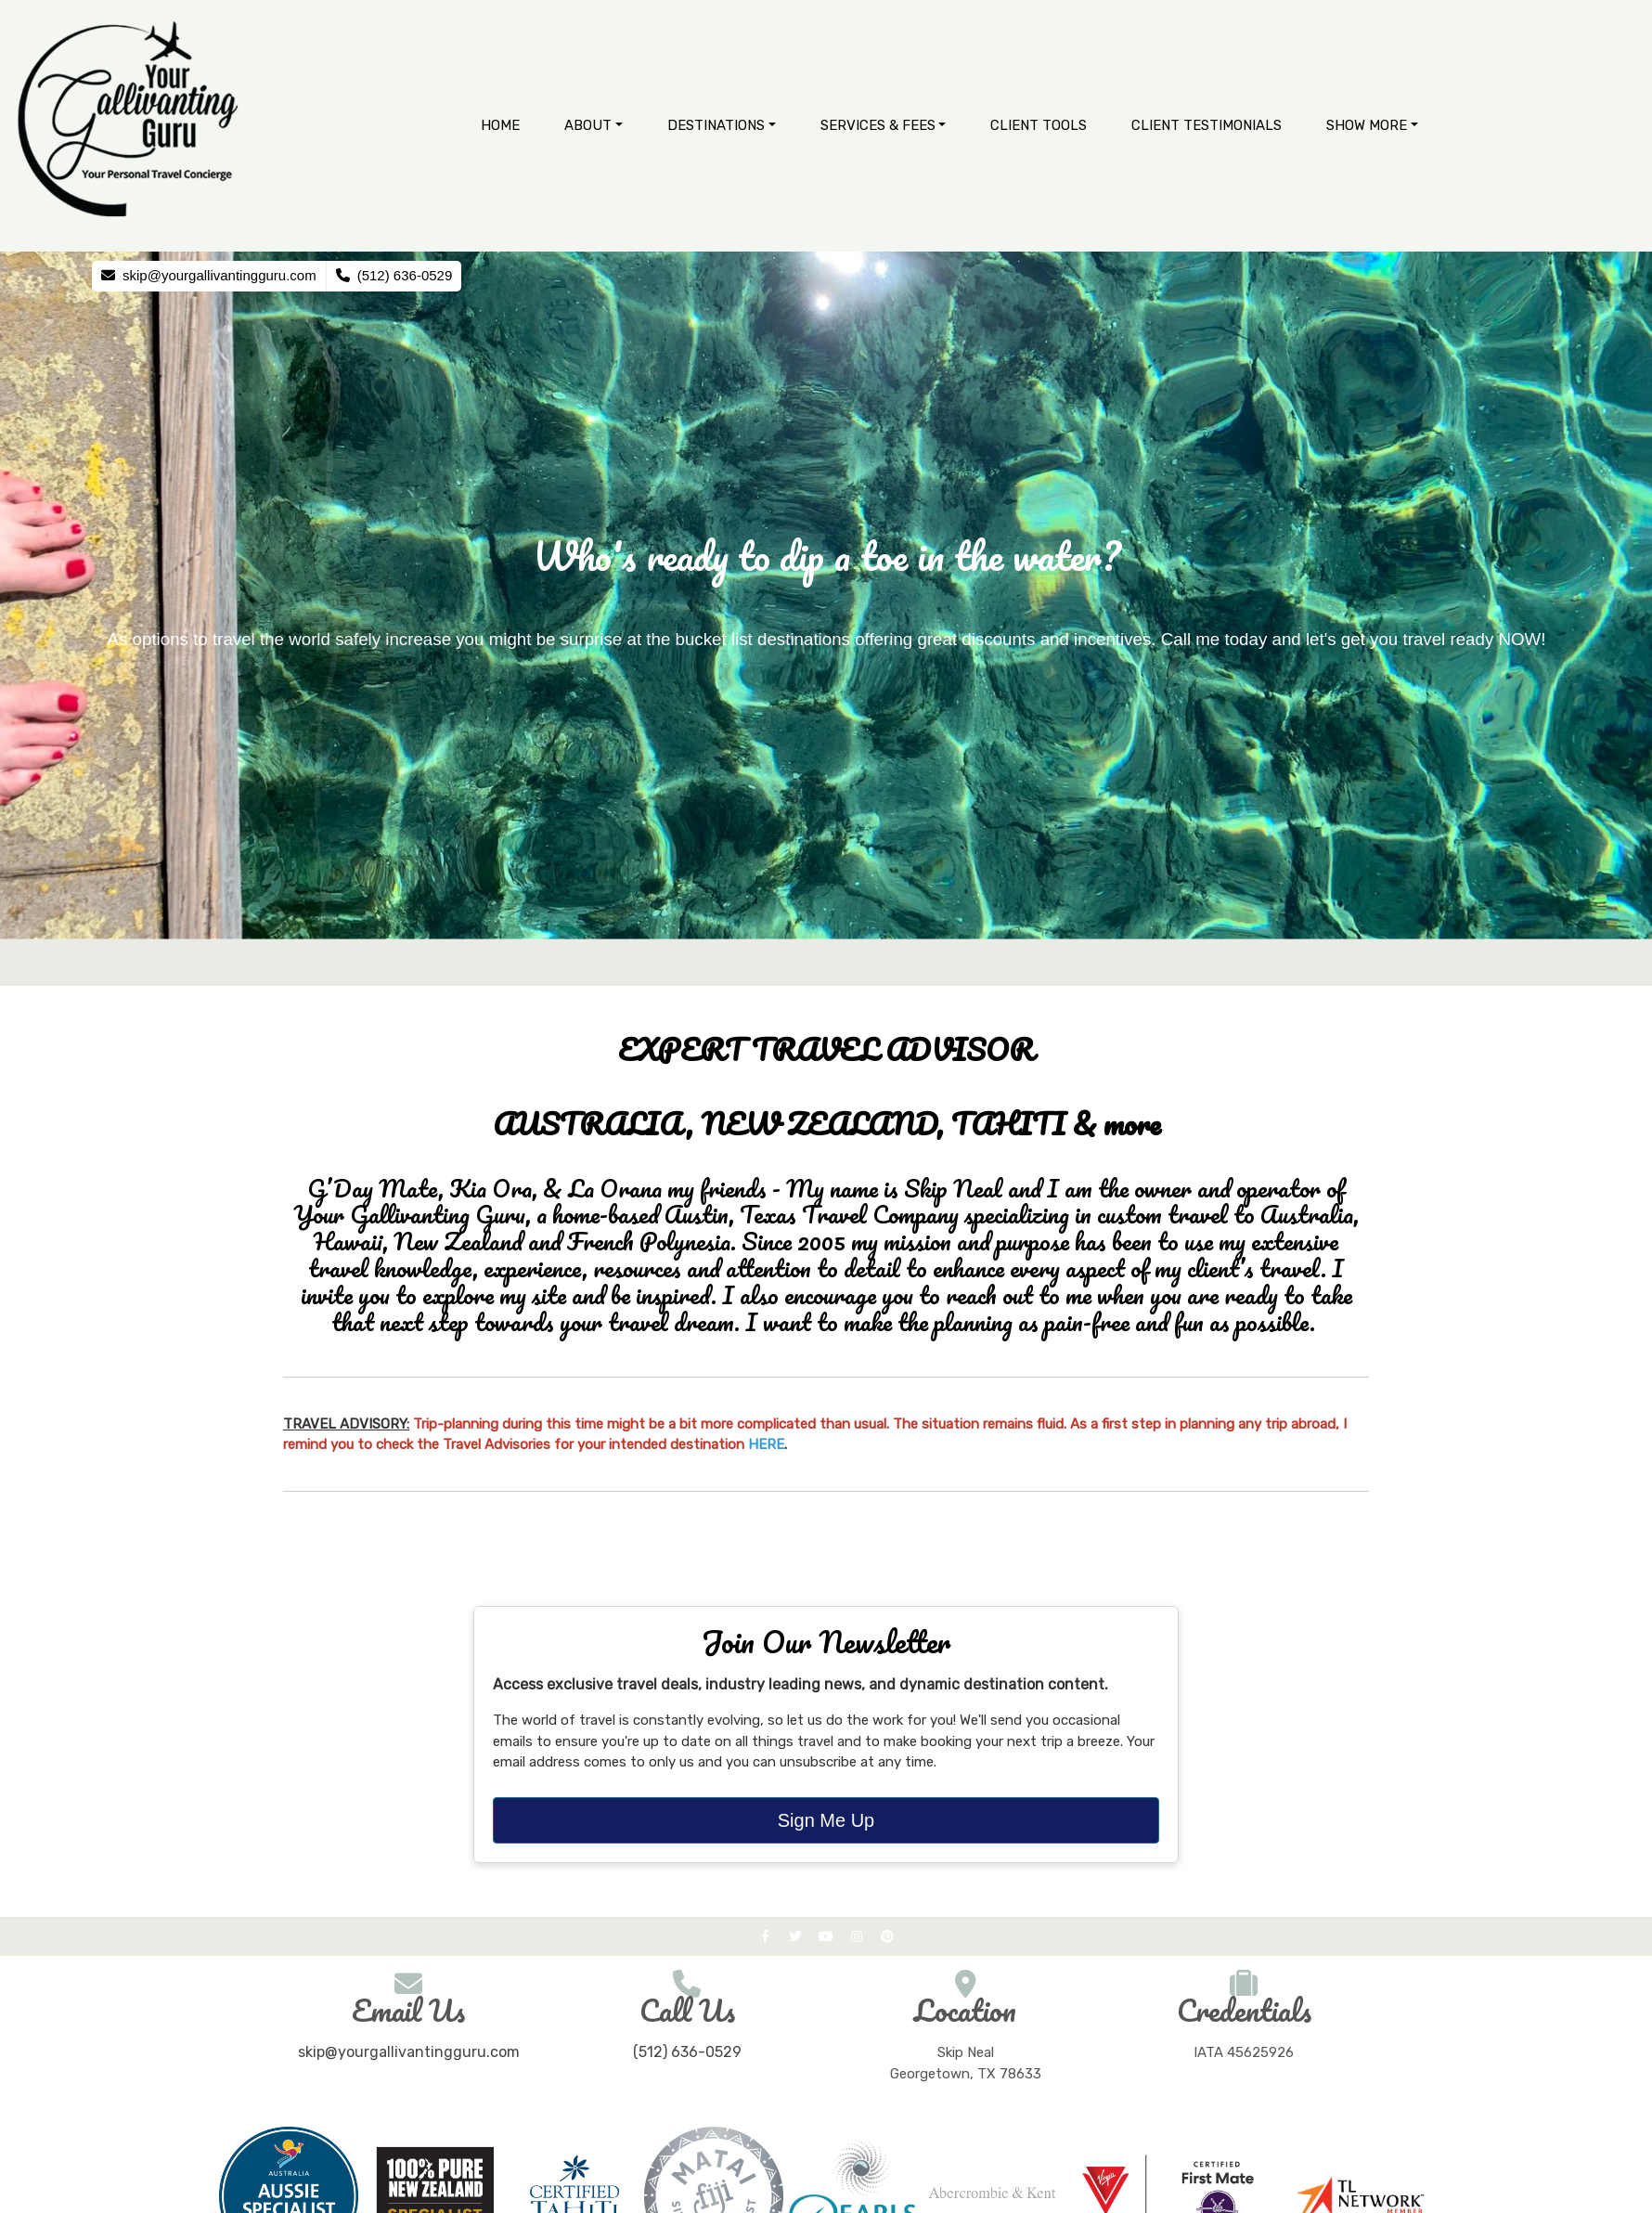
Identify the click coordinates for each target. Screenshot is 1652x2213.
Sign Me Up (826, 1820)
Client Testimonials (1206, 125)
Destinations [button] (716, 125)
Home (500, 125)
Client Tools (1038, 125)
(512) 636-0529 (687, 2052)
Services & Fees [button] (878, 125)
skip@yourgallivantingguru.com (409, 2052)
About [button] (588, 125)
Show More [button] (1366, 125)
